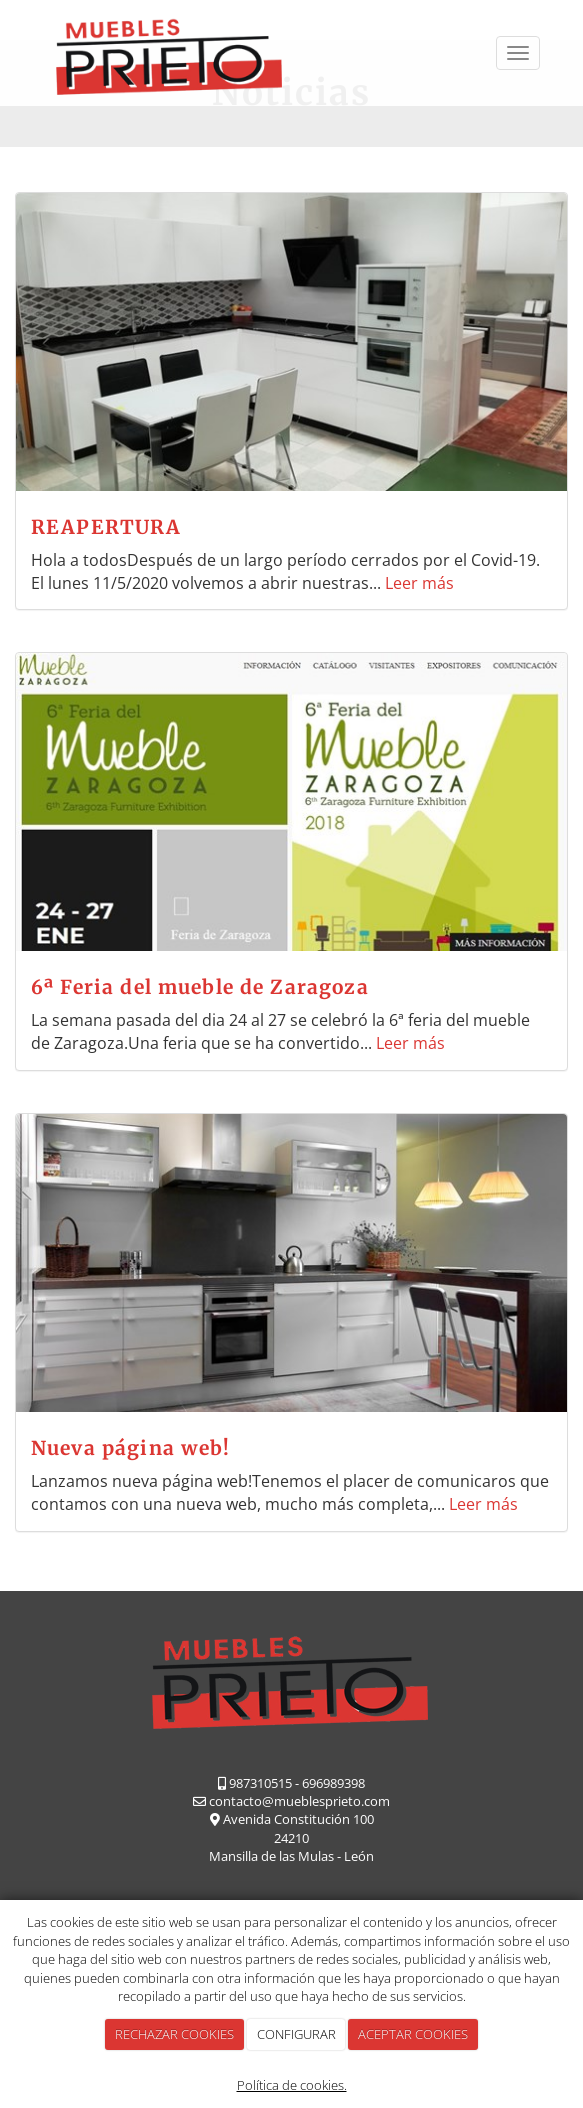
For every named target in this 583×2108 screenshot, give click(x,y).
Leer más (419, 583)
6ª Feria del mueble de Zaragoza (200, 987)
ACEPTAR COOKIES (413, 2034)
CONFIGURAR (296, 2034)
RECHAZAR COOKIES (174, 2034)
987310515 (260, 1783)
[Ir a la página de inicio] (169, 53)
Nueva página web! (131, 1448)
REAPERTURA (106, 527)
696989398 (333, 1783)
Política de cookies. (292, 2085)
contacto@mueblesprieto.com (299, 1801)
